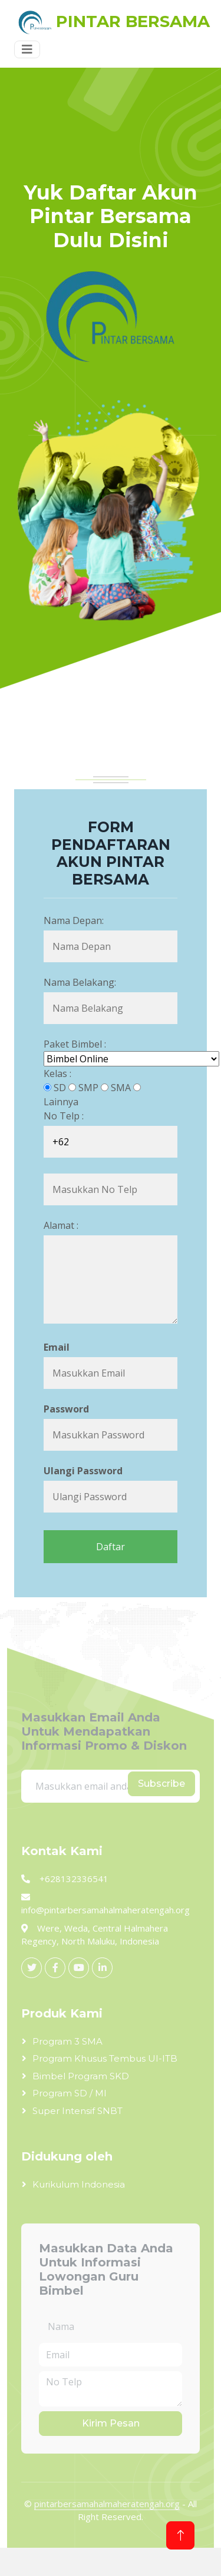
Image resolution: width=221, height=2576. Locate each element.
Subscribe (161, 1783)
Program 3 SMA (67, 2041)
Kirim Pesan (111, 2423)
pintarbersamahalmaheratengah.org (107, 2503)
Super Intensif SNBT (77, 2110)
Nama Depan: (74, 920)
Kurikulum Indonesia (78, 2184)
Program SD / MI (69, 2093)
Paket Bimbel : (75, 1044)
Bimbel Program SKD (80, 2076)
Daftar (110, 1546)
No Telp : (64, 1115)
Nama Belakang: (80, 982)
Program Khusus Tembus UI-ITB (104, 2058)
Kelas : (57, 1073)
